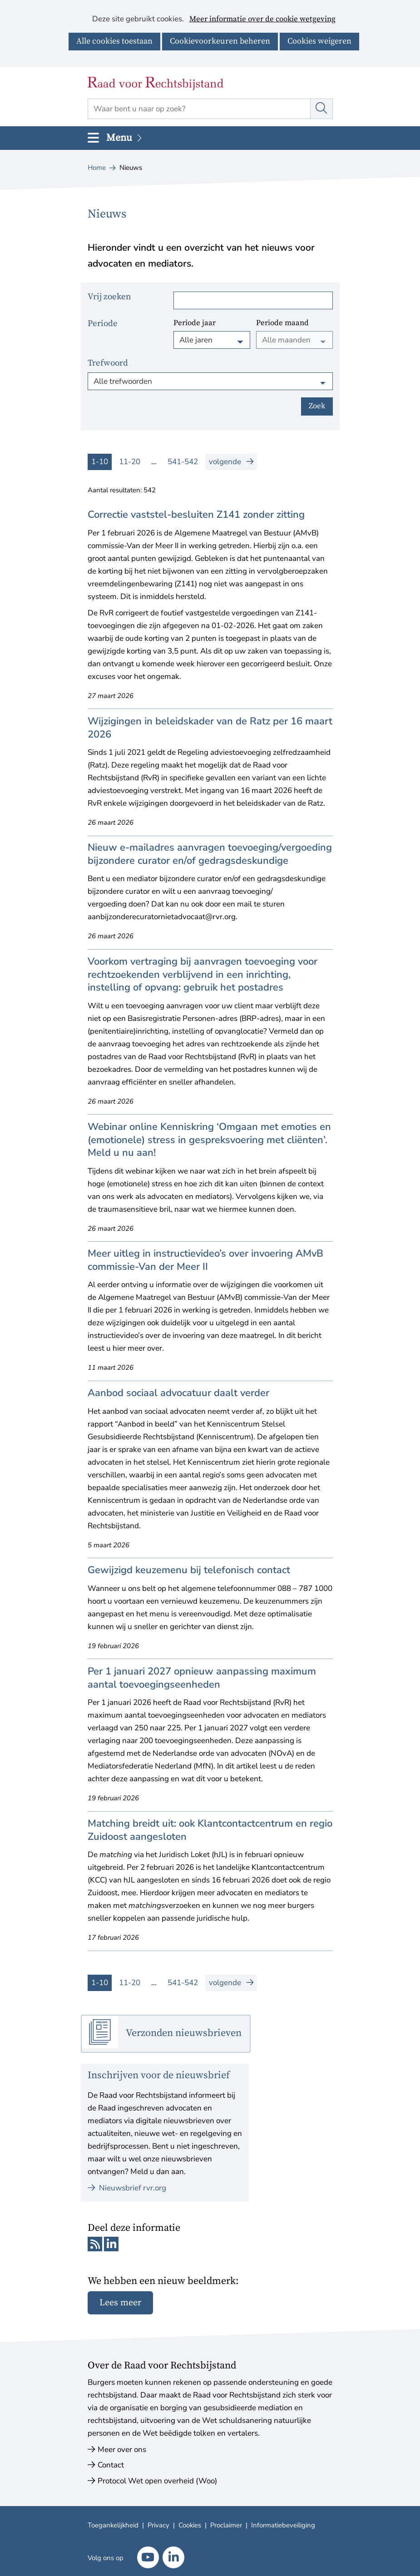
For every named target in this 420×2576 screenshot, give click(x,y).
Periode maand (282, 323)
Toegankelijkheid (113, 2525)
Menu (124, 138)
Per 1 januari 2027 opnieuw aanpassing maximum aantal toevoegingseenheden (202, 1678)
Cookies (189, 2525)
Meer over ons (122, 2449)
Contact (111, 2465)
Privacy (158, 2525)
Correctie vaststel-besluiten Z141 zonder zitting (196, 514)
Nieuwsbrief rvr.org (127, 2188)
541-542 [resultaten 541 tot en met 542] (183, 461)
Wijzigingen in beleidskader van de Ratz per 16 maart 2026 (210, 728)
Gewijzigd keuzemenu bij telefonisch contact (189, 1570)
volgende (233, 462)
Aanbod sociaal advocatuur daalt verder (178, 1393)
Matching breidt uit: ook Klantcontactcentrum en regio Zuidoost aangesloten (210, 1830)
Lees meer (120, 2302)
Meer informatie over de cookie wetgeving (262, 19)
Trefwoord (108, 363)
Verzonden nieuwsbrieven (184, 2033)
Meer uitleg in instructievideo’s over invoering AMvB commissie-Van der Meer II (205, 1260)
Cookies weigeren (319, 41)
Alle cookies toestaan (114, 41)
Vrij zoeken (109, 297)
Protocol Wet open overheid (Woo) (157, 2481)
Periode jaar (194, 323)
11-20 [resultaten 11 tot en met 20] (129, 461)
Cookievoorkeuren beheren (220, 41)
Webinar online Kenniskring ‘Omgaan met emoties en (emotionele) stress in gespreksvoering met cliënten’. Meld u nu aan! (209, 1139)
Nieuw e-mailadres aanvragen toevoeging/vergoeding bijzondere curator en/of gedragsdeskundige (210, 854)
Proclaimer (226, 2525)
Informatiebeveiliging (283, 2525)
